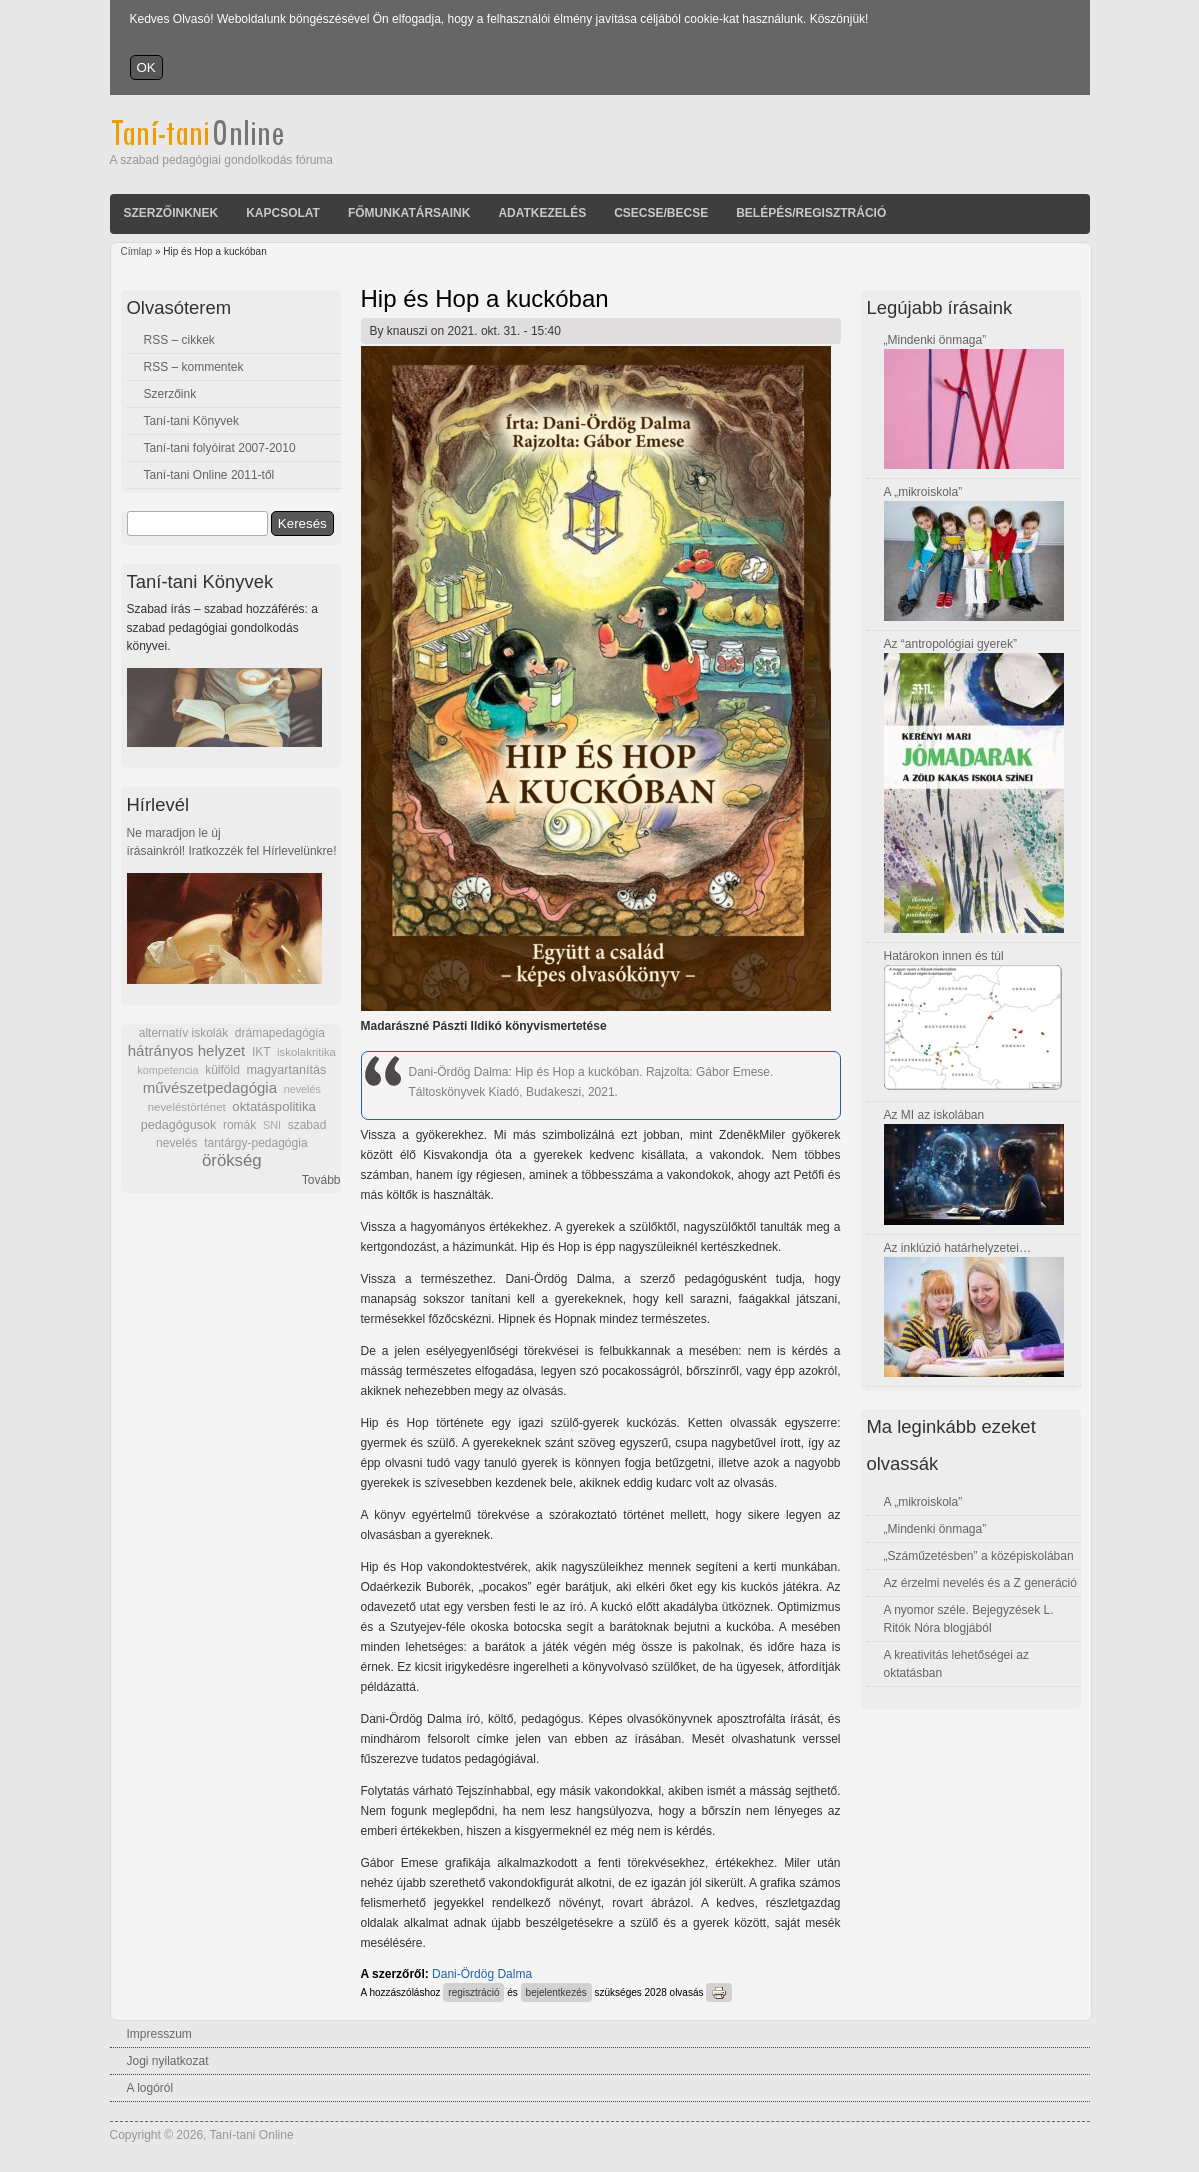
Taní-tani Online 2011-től (209, 475)
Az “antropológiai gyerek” (950, 644)
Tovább (321, 1180)
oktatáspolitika (274, 1106)
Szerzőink (170, 394)
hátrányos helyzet (187, 1050)
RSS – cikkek (179, 340)
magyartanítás (287, 1070)
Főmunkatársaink (409, 213)
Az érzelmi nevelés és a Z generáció (980, 1583)
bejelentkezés (556, 1992)
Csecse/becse (661, 213)
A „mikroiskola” (923, 492)
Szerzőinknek (171, 213)
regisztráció (473, 1992)
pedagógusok (179, 1125)
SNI (272, 1125)
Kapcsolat (283, 213)
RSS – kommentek (194, 367)
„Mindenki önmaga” (935, 340)
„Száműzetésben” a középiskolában (979, 1556)
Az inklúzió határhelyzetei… (957, 1248)
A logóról (150, 2088)
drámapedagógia (280, 1033)
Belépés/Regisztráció (811, 213)
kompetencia (167, 1070)
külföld (222, 1070)
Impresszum (159, 2034)
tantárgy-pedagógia (255, 1143)
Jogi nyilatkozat (168, 2061)
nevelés (302, 1089)
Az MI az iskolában (934, 1115)
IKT (261, 1052)
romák (239, 1125)
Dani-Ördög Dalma (482, 1974)
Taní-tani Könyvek (191, 421)
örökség (232, 1160)
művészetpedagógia (210, 1087)
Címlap (137, 251)
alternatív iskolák (183, 1033)
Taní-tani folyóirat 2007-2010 (220, 448)
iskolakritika (306, 1052)
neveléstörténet (187, 1107)
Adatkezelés (542, 213)
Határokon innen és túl (944, 956)
